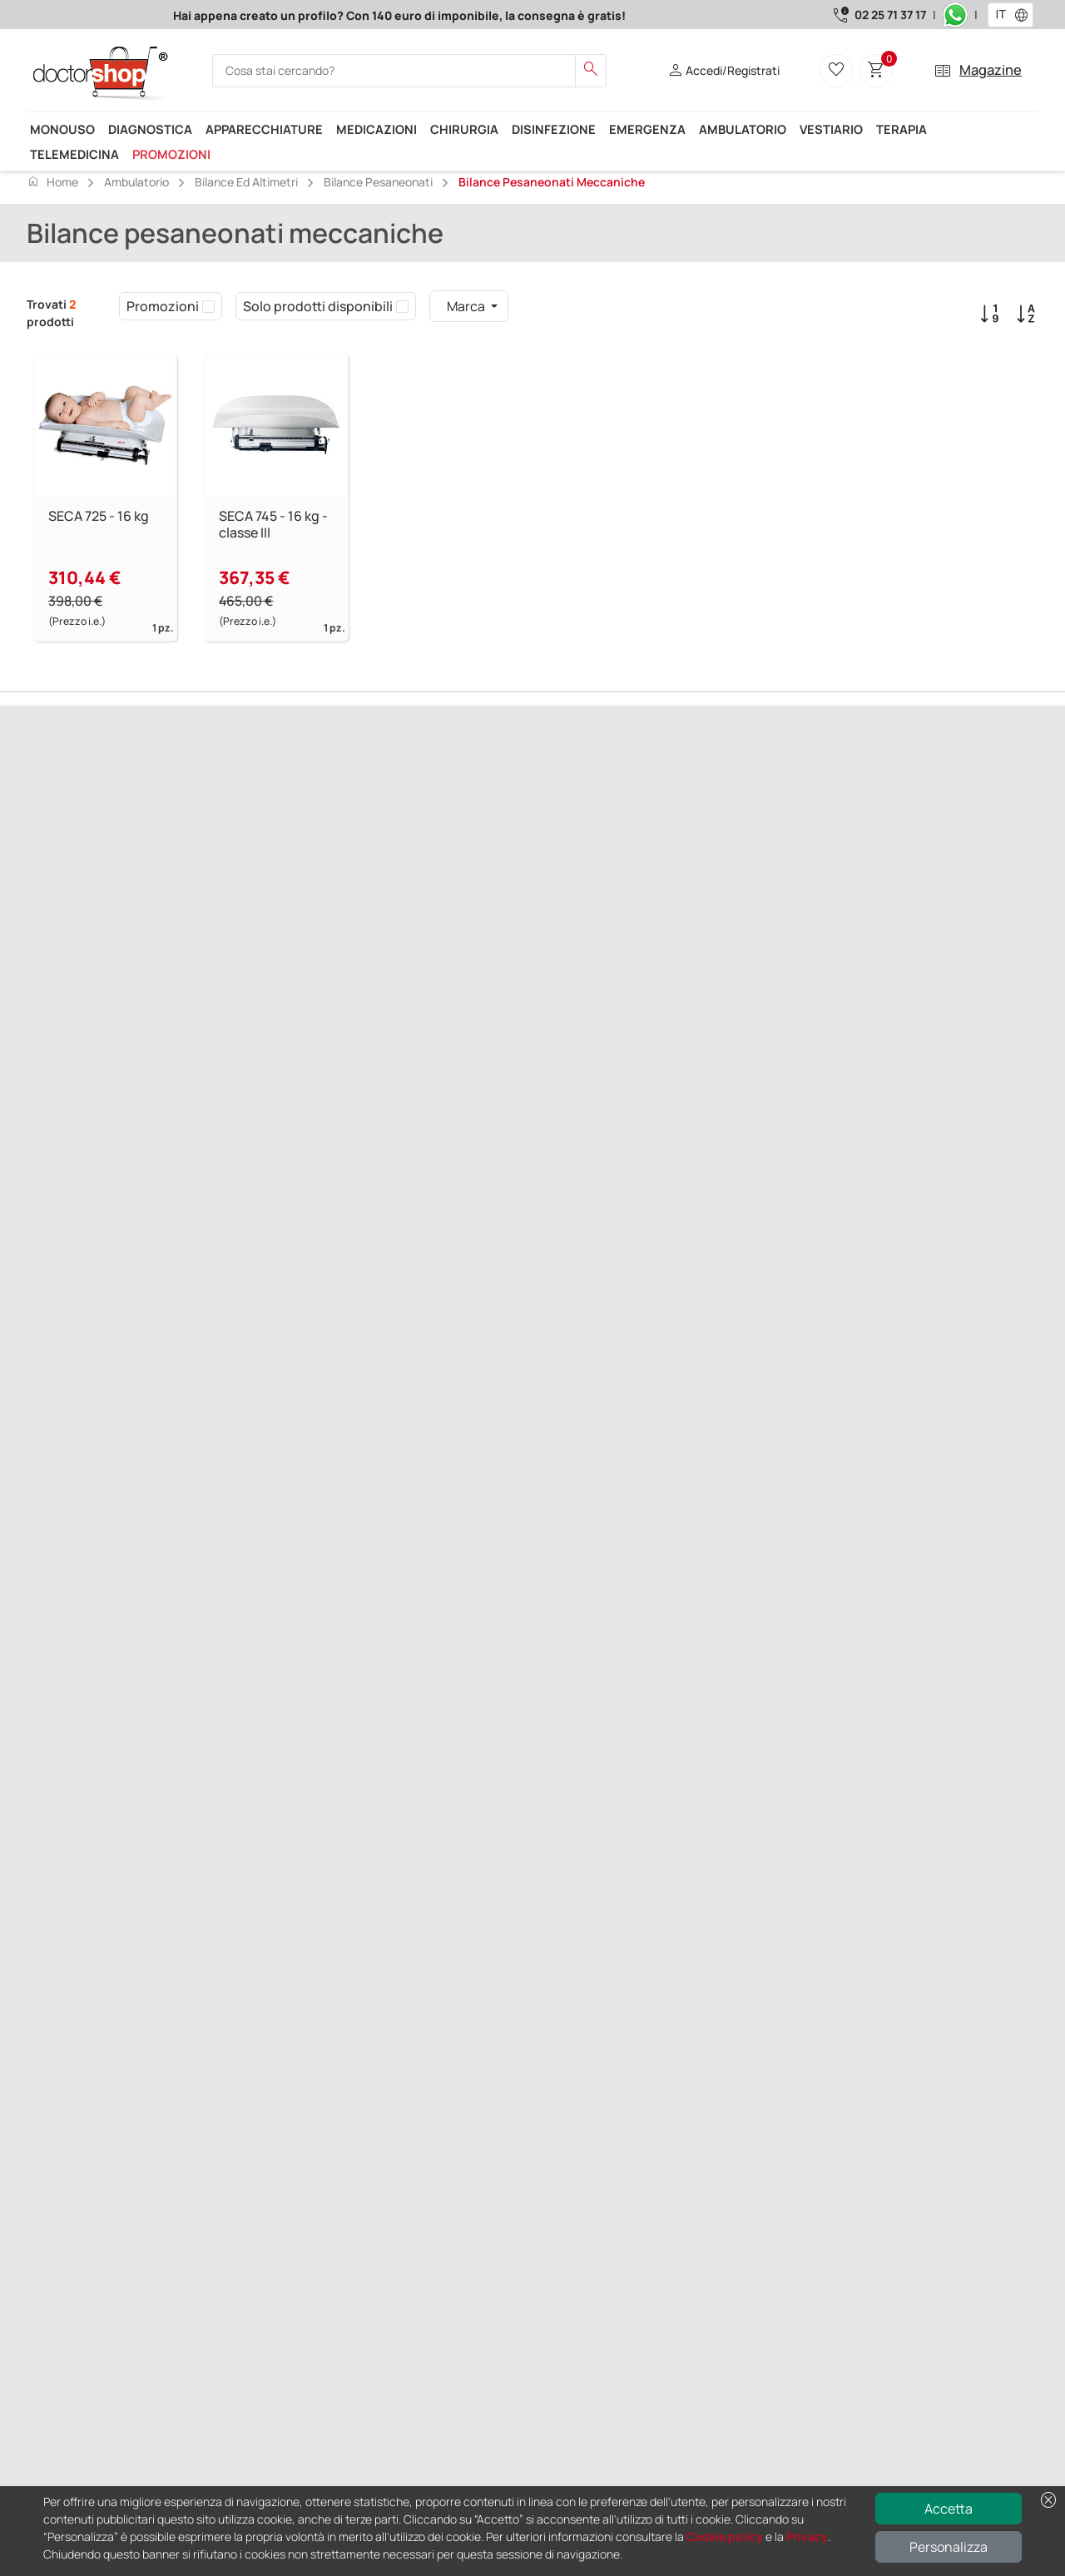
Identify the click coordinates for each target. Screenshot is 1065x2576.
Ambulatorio (742, 129)
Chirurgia (464, 129)
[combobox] (999, 15)
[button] (1025, 15)
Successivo (127, 881)
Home (52, 181)
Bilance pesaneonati (378, 182)
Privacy (807, 2536)
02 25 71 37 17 (890, 14)
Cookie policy (724, 2536)
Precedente (60, 881)
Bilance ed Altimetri (246, 182)
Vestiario (831, 129)
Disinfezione (554, 129)
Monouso (62, 129)
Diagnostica (150, 129)
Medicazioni (376, 129)
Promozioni (171, 154)
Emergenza (647, 129)
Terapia (901, 129)
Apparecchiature (264, 129)
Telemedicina (74, 154)
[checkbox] (208, 306)
